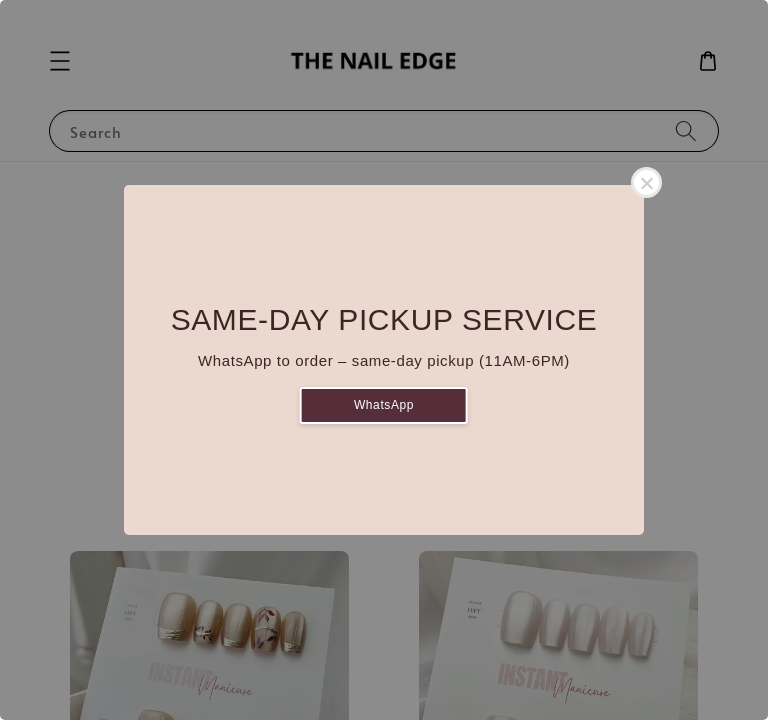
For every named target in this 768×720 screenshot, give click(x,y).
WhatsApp (384, 405)
